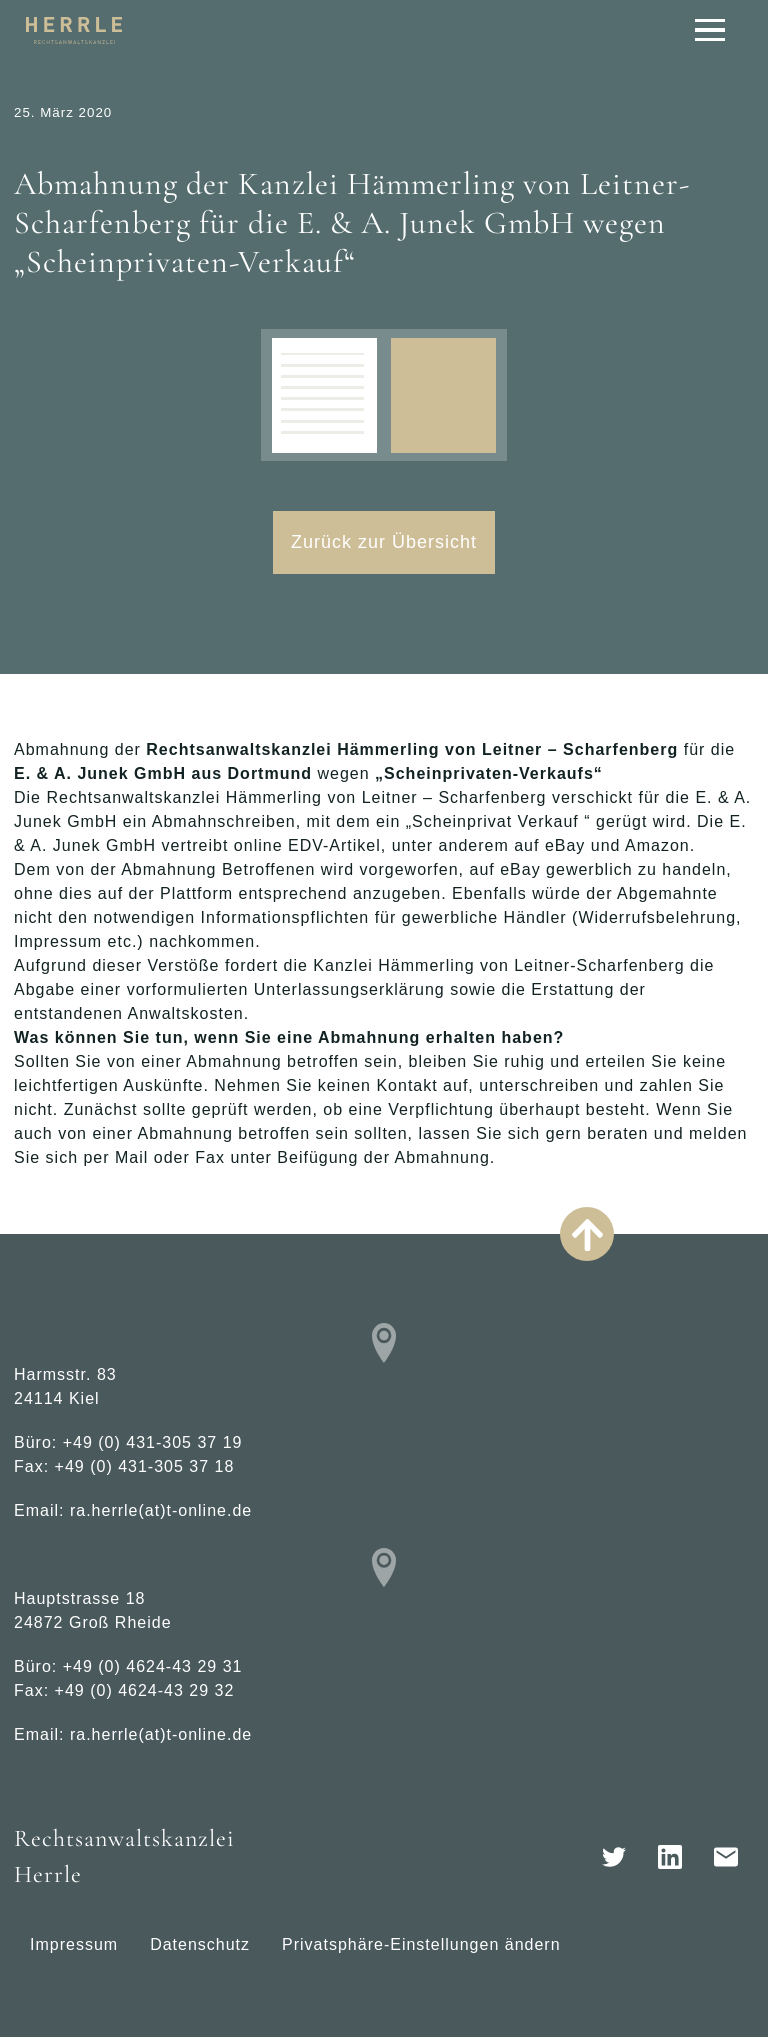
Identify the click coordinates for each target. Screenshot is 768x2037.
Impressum (74, 1944)
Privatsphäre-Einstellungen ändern (421, 1944)
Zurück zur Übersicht (384, 542)
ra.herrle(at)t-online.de (161, 1510)
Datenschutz (200, 1944)
